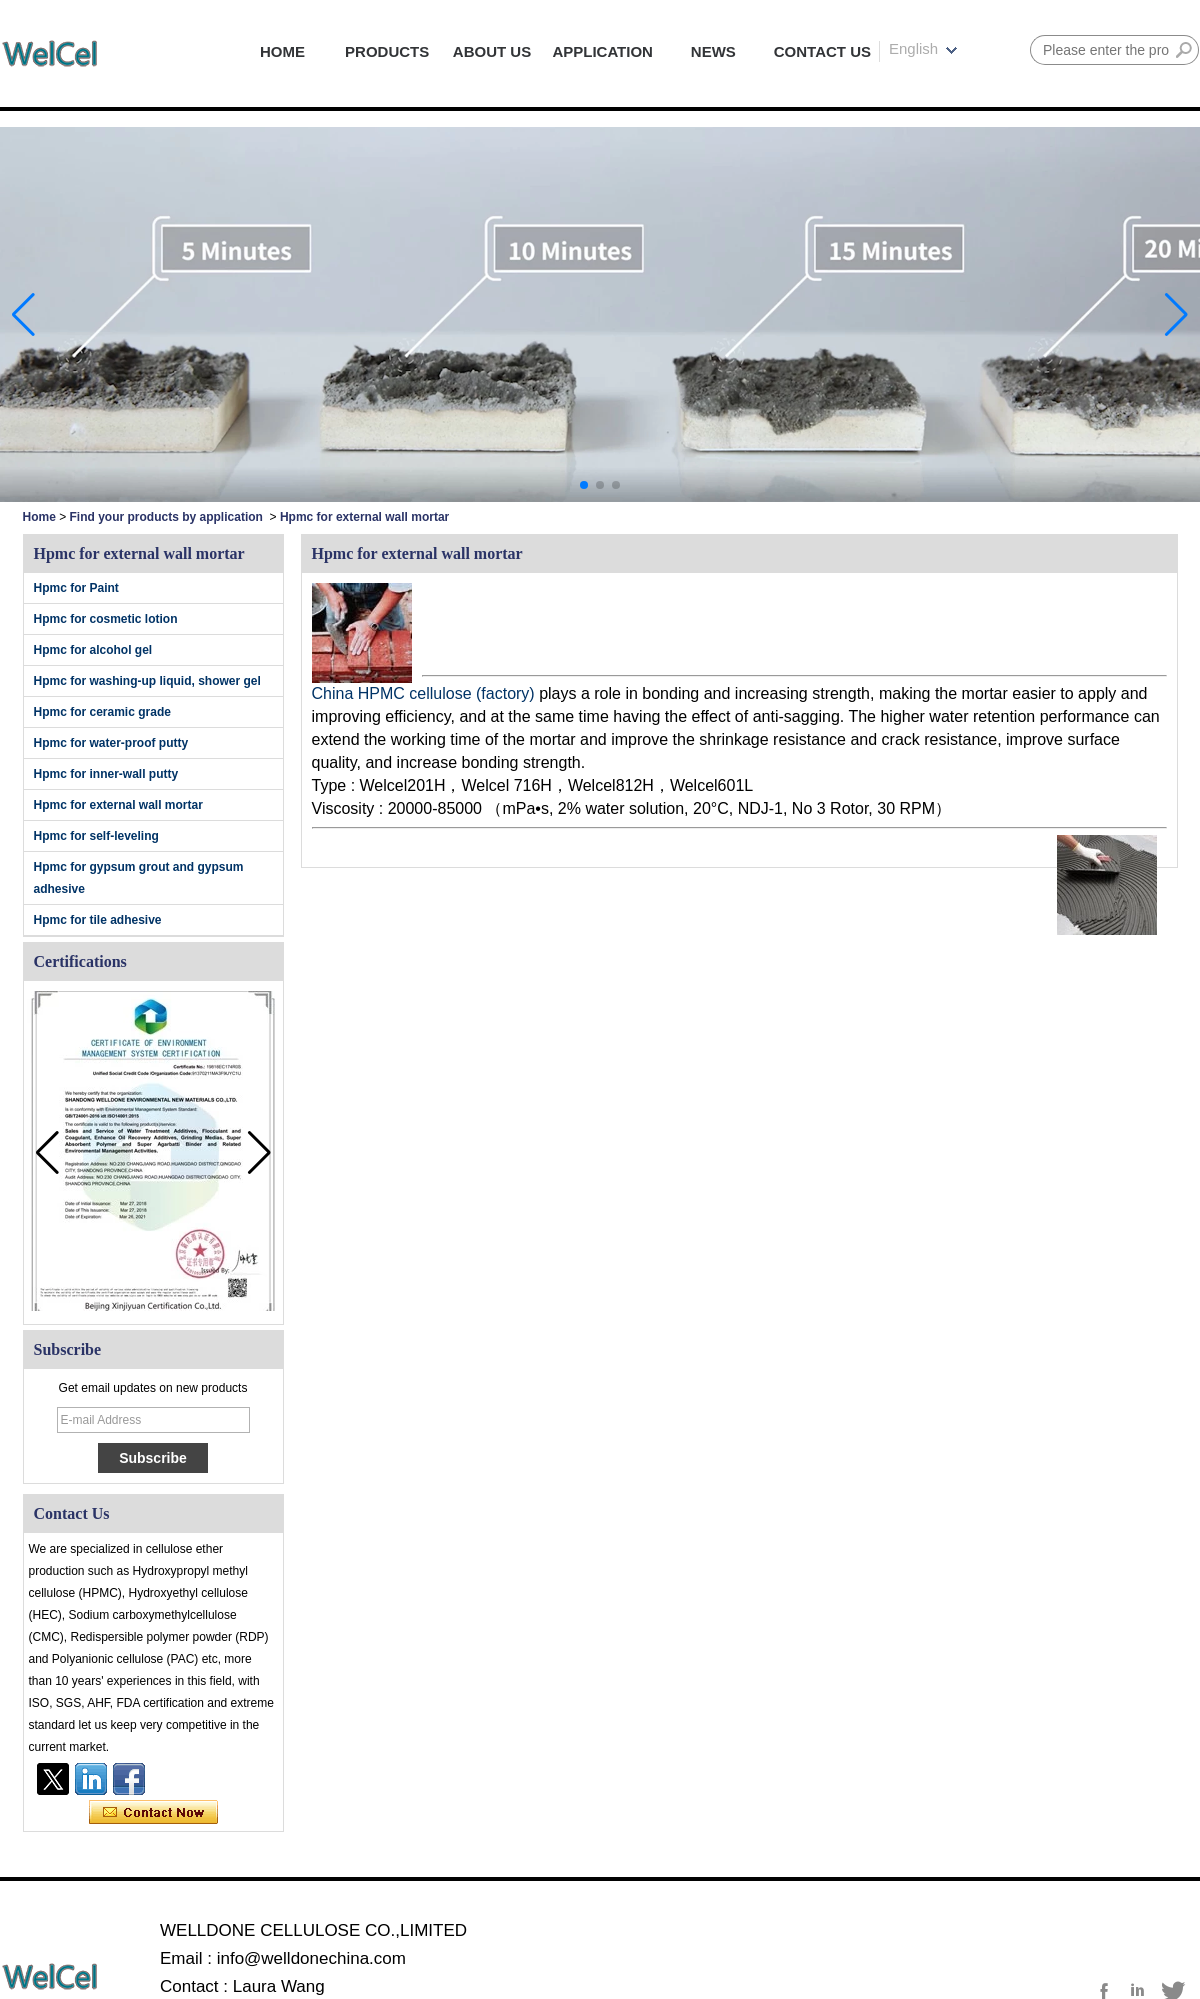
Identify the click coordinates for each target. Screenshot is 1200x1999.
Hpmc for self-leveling (96, 836)
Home (39, 517)
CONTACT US (822, 51)
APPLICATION (602, 51)
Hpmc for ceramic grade (102, 712)
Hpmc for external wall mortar (118, 805)
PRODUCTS (387, 51)
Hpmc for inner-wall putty (106, 774)
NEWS (713, 51)
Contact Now (153, 1813)
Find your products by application (166, 517)
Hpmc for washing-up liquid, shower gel (147, 681)
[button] (584, 485)
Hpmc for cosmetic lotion (106, 619)
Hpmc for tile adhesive (98, 920)
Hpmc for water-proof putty (111, 743)
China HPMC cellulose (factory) (426, 693)
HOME (282, 51)
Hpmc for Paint (76, 588)
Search (1184, 50)
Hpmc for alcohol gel (93, 650)
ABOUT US (492, 51)
